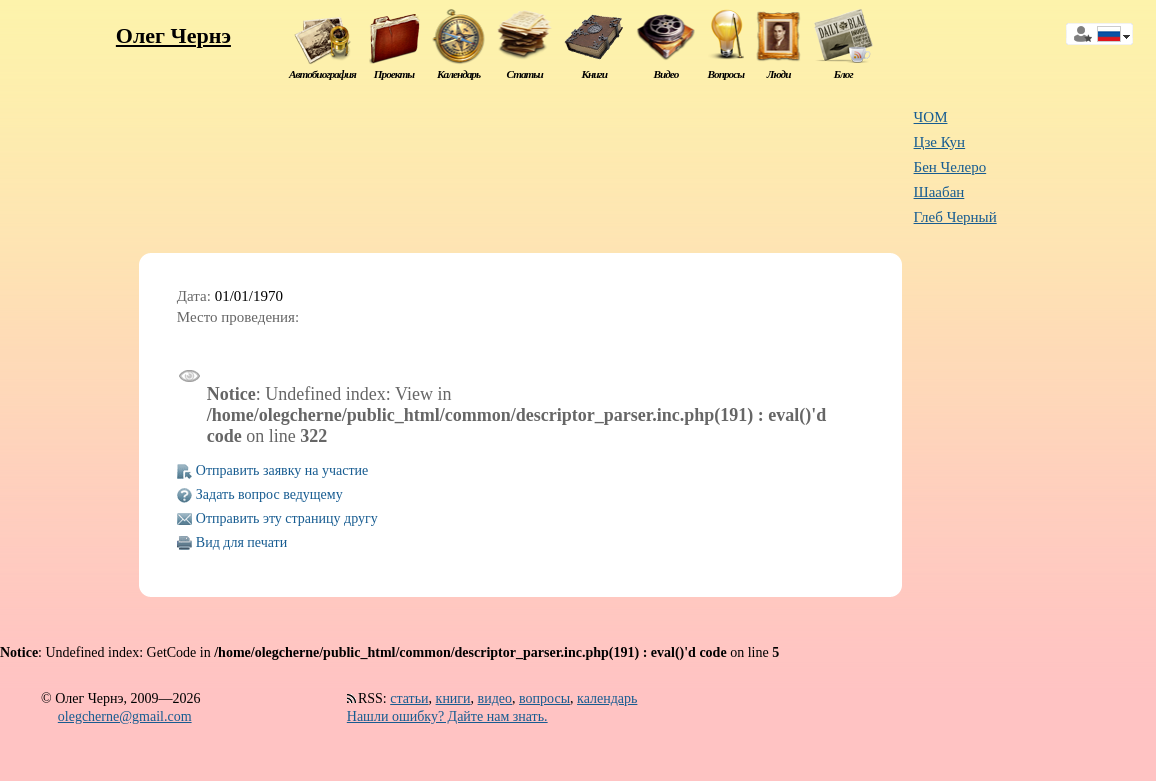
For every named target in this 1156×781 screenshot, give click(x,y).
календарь (607, 698)
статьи (409, 698)
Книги (594, 74)
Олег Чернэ (173, 35)
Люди (779, 74)
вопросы (544, 698)
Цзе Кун (940, 142)
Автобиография (322, 74)
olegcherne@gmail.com (125, 716)
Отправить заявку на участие (282, 470)
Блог (843, 74)
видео (495, 698)
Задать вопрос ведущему (269, 494)
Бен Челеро (950, 167)
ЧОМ (931, 117)
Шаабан (939, 192)
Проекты (394, 74)
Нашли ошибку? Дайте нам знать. (447, 716)
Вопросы (726, 74)
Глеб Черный (955, 217)
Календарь (458, 74)
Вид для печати (241, 542)
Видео (665, 74)
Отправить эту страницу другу (287, 518)
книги (453, 698)
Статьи (525, 74)
